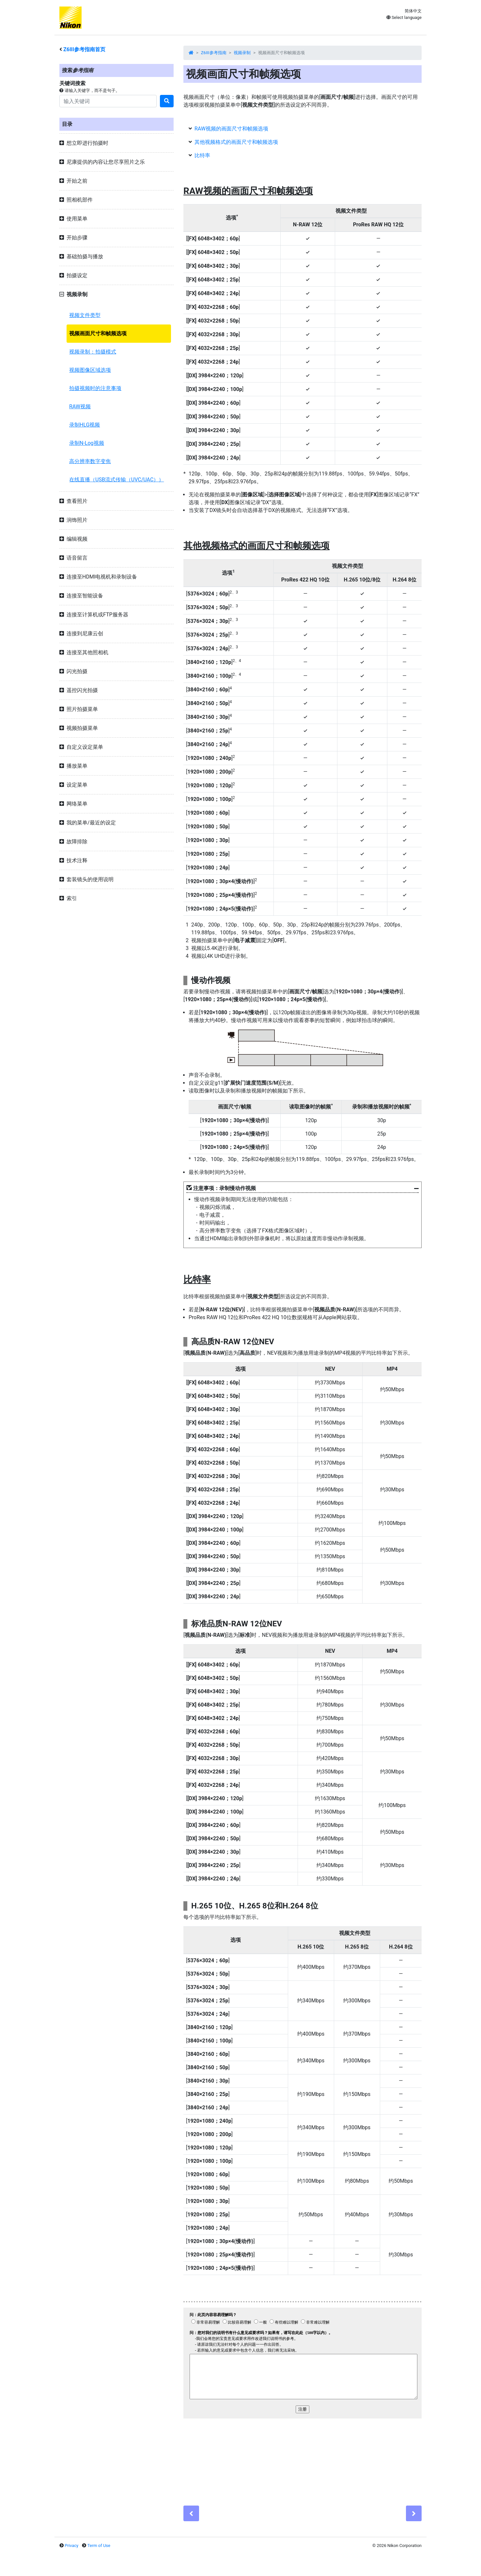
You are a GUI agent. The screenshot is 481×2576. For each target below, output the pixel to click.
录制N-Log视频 (86, 443)
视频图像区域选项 (90, 370)
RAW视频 (80, 406)
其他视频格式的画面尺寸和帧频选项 (236, 142)
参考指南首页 (84, 49)
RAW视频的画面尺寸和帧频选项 (231, 129)
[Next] (414, 2513)
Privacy (71, 2545)
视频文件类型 (85, 315)
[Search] (108, 101)
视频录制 (242, 52)
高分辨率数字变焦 (90, 461)
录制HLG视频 (84, 425)
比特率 (202, 155)
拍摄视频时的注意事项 (95, 388)
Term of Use (98, 2545)
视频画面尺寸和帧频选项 (98, 333)
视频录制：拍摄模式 (92, 352)
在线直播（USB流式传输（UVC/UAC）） (116, 479)
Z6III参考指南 (213, 52)
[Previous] (191, 2513)
